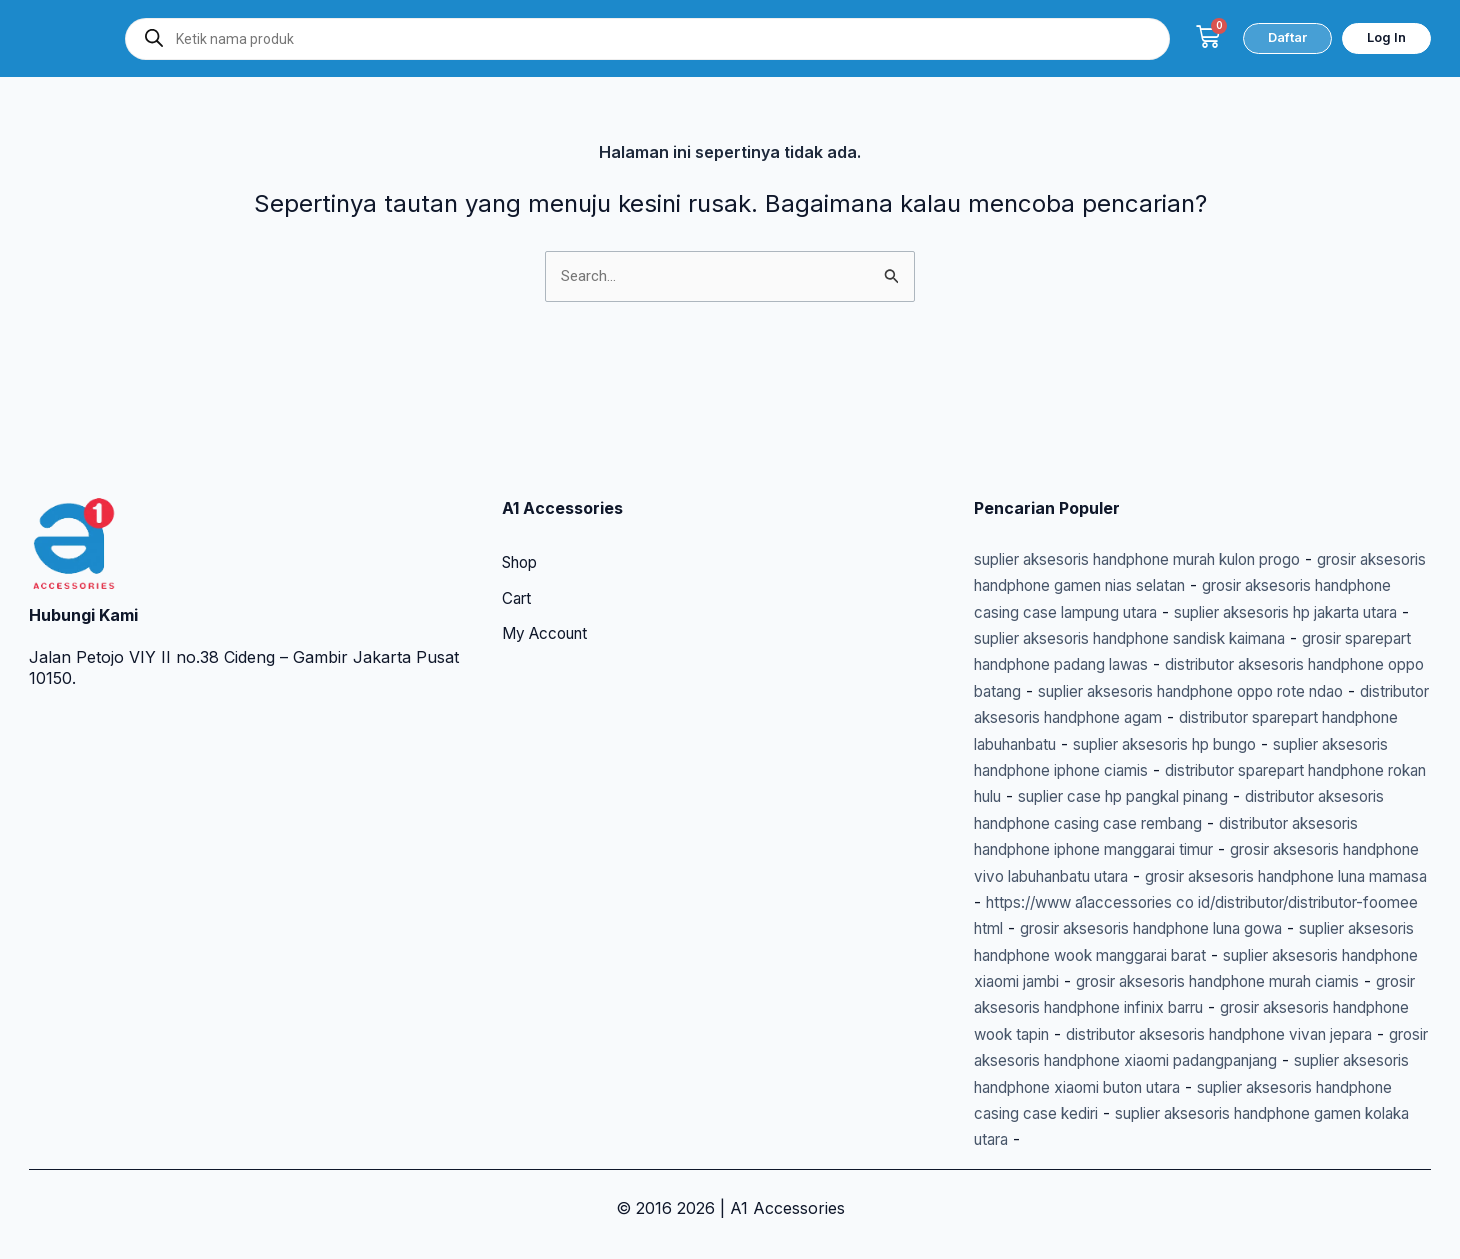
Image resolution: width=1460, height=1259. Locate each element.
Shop (522, 485)
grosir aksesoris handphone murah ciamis (1189, 981)
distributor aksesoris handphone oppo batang (1147, 612)
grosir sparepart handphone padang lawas (1216, 585)
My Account (549, 557)
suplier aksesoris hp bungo (1282, 691)
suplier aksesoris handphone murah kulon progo (1160, 480)
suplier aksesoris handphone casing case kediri (1209, 1113)
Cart (518, 521)
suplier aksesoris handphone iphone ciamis (1137, 717)
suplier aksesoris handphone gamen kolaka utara (1161, 1139)
